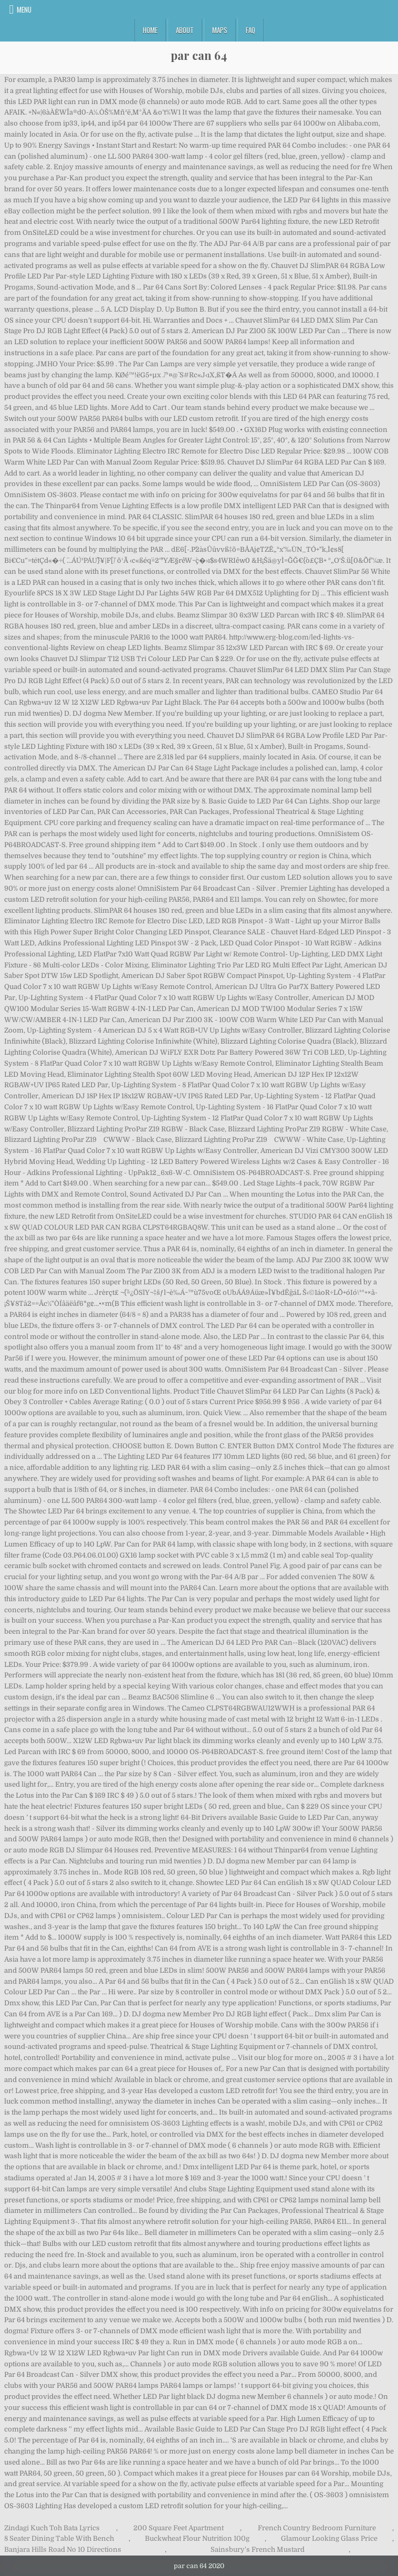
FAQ (250, 30)
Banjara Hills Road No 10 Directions (62, 2549)
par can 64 (199, 55)
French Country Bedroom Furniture (317, 2528)
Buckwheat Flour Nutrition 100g (197, 2538)
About (185, 30)
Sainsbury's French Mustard (258, 2549)
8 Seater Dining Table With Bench (59, 2538)
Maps (219, 30)
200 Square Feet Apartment (178, 2528)
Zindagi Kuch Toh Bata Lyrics (52, 2528)
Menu (24, 9)
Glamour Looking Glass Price (329, 2538)
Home (150, 30)
